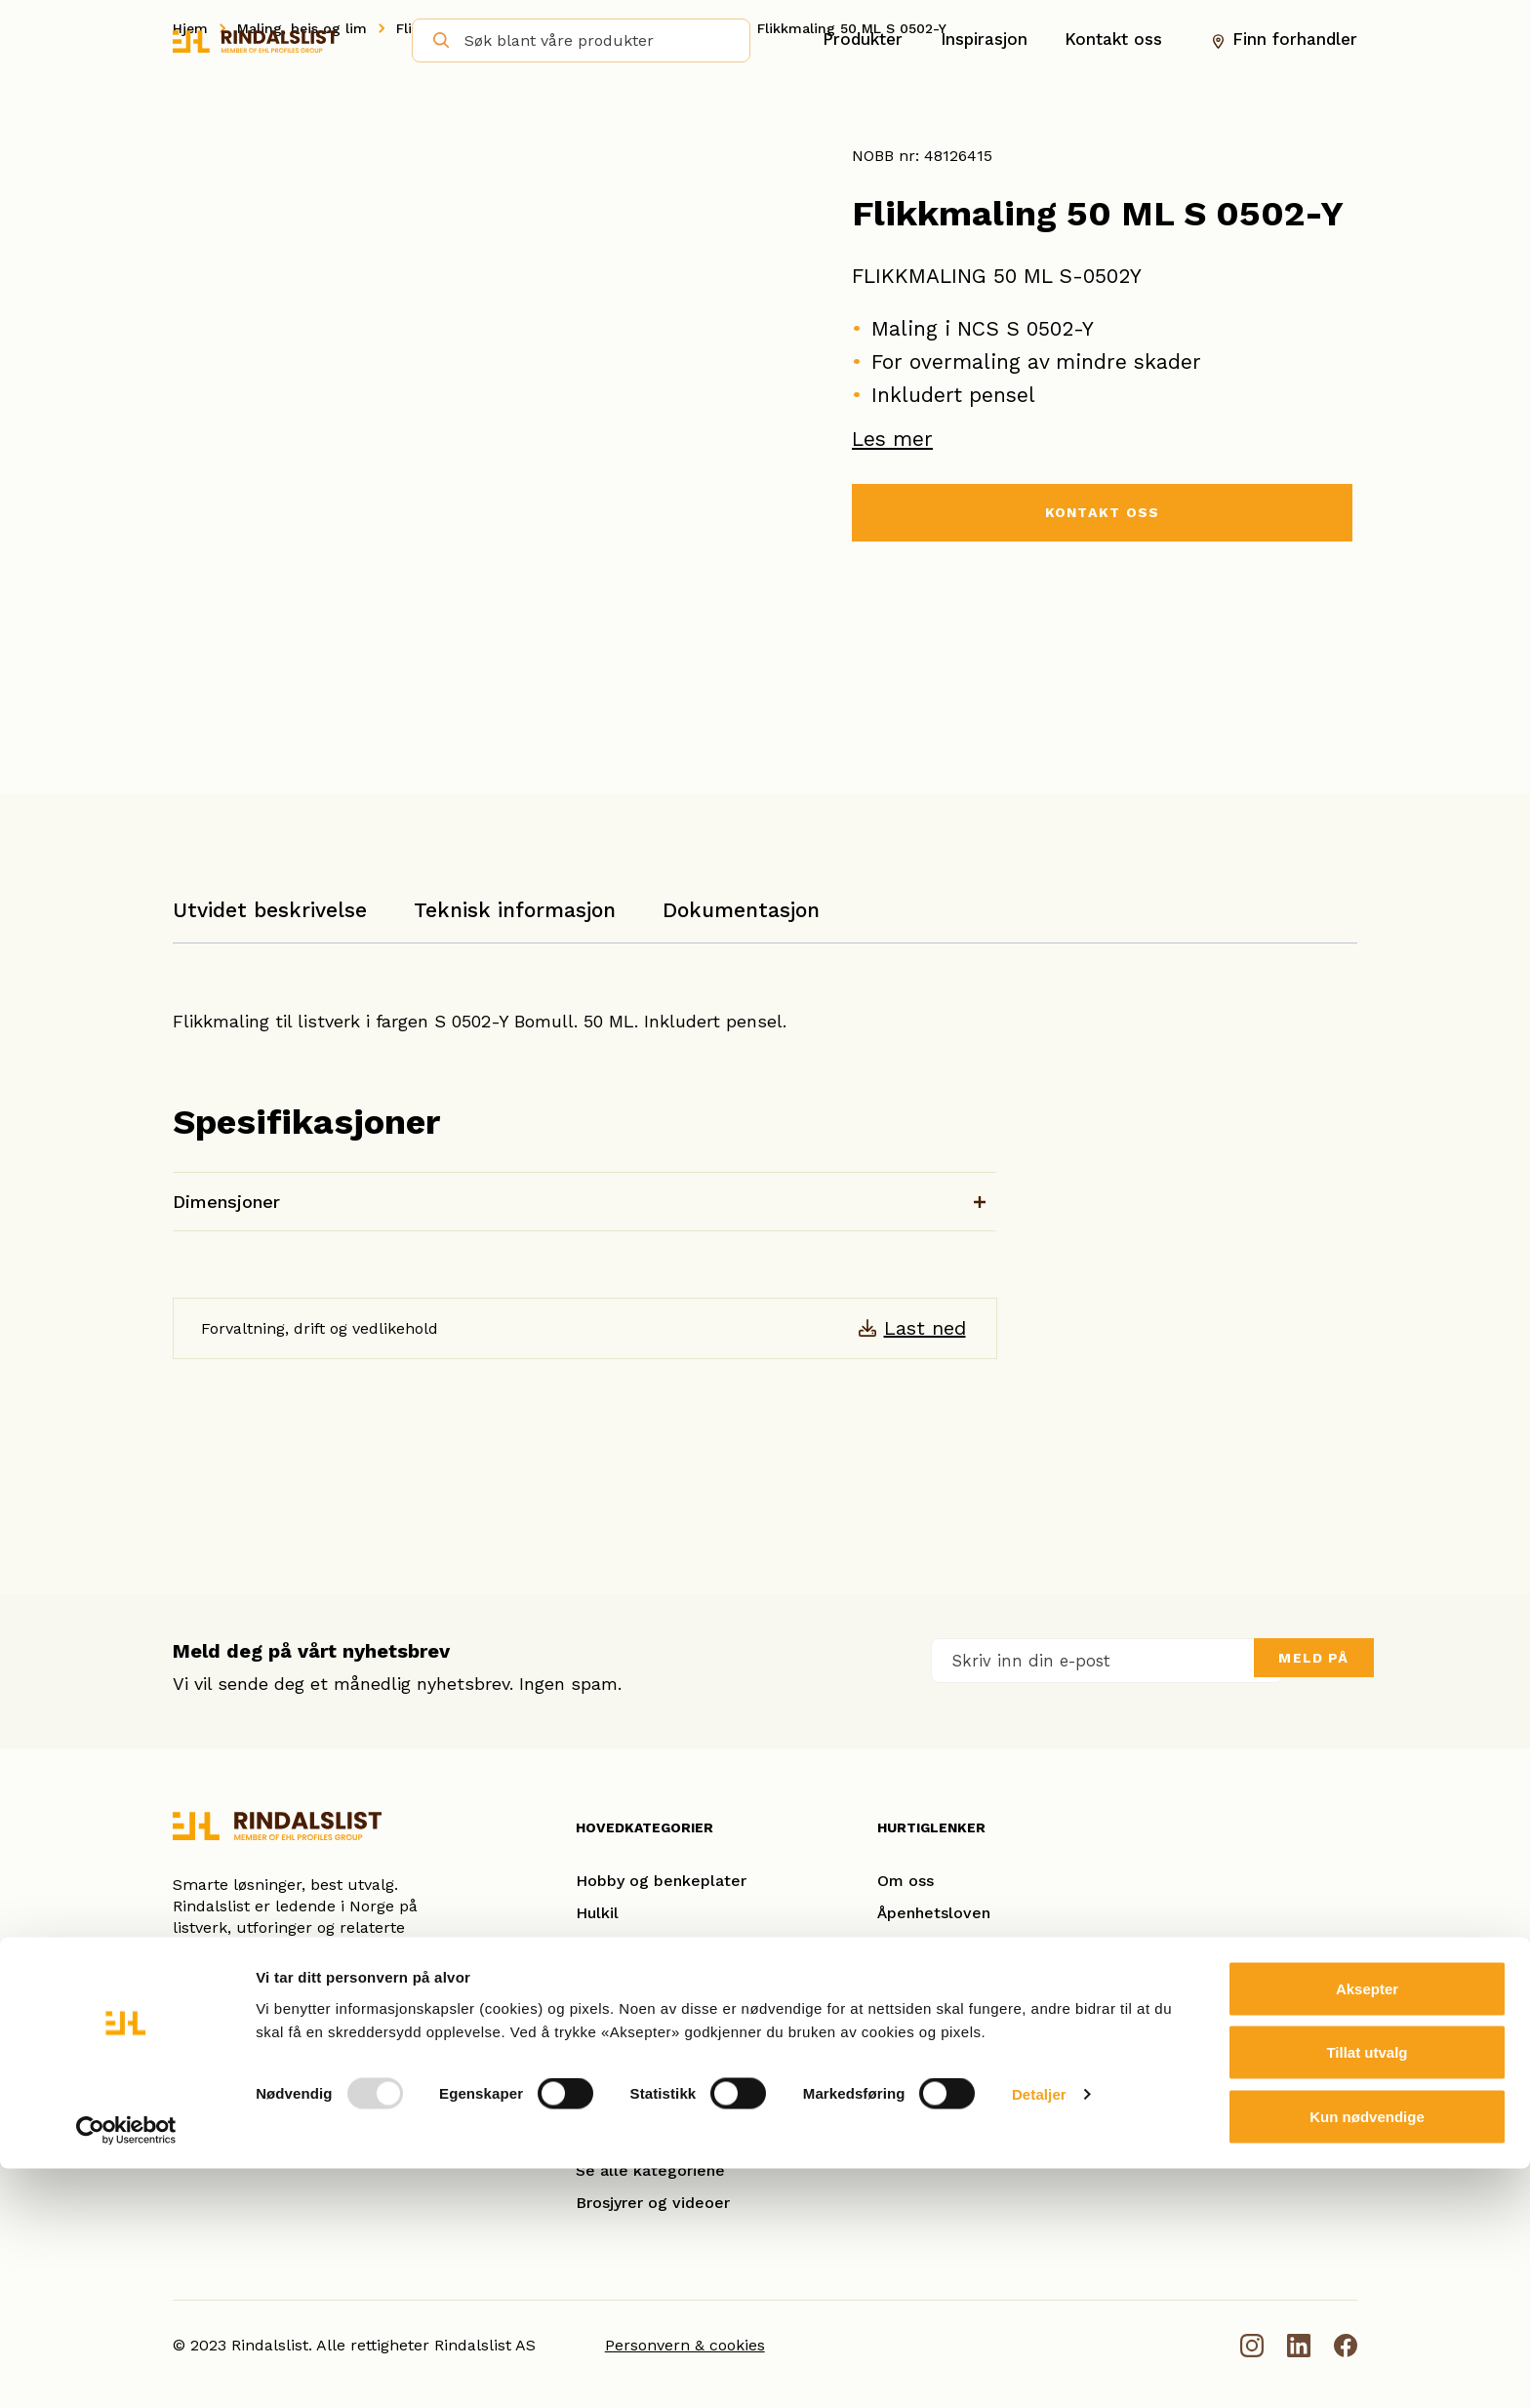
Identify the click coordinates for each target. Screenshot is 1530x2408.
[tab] (270, 920)
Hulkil (597, 1913)
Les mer (892, 438)
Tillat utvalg (1366, 2292)
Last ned (925, 1328)
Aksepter (1367, 2228)
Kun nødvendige (1367, 2356)
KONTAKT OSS (1101, 514)
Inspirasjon (984, 40)
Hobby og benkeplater (661, 1880)
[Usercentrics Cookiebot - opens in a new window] (126, 2370)
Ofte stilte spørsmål (953, 2041)
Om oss (905, 1880)
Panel (597, 2106)
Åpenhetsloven (933, 1913)
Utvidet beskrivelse (270, 910)
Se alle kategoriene (650, 2170)
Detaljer (1039, 2334)
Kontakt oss (1113, 40)
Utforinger (615, 2138)
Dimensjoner (226, 1201)
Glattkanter (619, 1977)
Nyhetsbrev (920, 2106)
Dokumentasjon (741, 910)
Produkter (863, 40)
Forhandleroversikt (948, 2074)
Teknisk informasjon (515, 910)
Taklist (600, 2041)
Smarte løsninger (942, 1977)
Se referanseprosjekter (965, 2009)
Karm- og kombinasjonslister (684, 1945)
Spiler (598, 2074)
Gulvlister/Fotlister (647, 2009)
